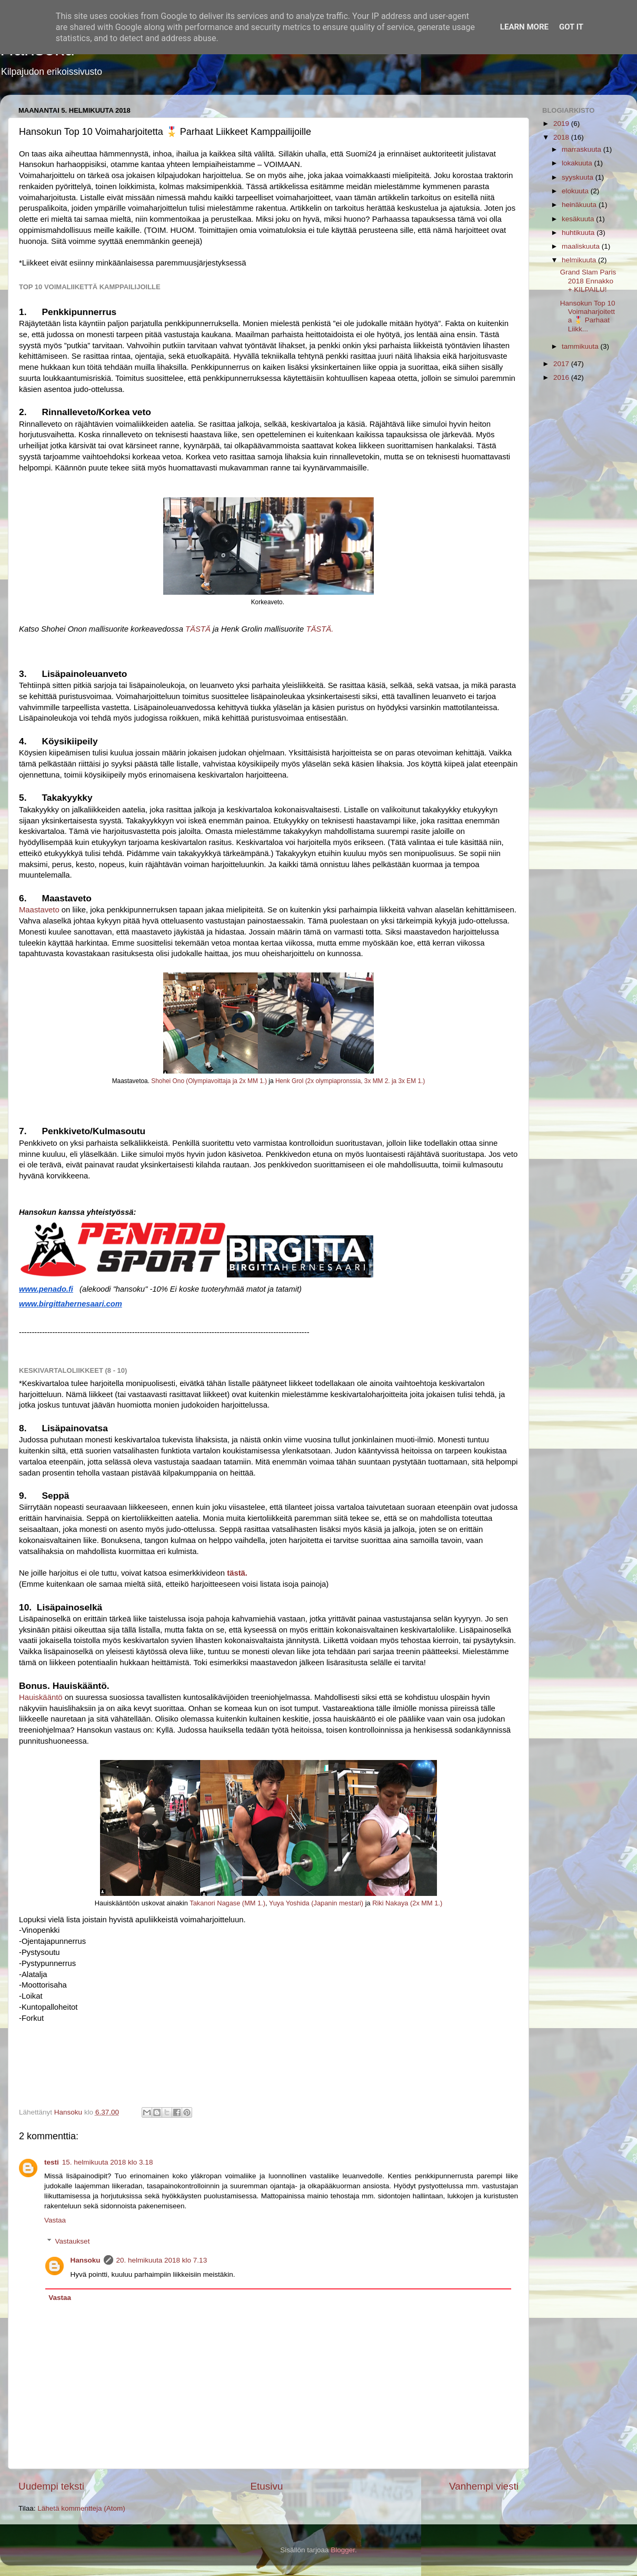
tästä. (237, 1573)
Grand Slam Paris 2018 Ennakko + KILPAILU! (588, 280)
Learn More (524, 27)
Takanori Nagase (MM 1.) (227, 1903)
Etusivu (267, 2486)
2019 (562, 123)
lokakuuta (578, 163)
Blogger (343, 2550)
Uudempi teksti (51, 2486)
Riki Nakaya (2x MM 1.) (407, 1903)
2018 (562, 137)
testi (51, 2162)
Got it (571, 27)
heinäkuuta (580, 205)
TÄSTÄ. (319, 629)
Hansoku (86, 2260)
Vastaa (55, 2220)
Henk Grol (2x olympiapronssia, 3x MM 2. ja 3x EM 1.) (350, 1081)
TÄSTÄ (198, 629)
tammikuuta (581, 346)
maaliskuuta (582, 246)
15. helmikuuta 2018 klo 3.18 (107, 2162)
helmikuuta (580, 260)
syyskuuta (578, 177)
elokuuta (576, 191)
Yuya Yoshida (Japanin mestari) (316, 1903)
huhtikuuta (579, 233)
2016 (562, 377)
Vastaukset (72, 2241)
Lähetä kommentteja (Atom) (81, 2508)
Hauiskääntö (41, 1697)
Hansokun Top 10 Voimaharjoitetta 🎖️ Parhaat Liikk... (587, 316)
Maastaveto (39, 910)
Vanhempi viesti (484, 2486)
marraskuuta (582, 149)
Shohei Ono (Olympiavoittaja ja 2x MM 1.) (209, 1081)
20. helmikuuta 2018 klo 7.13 (161, 2260)
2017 (562, 364)
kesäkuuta (579, 219)
